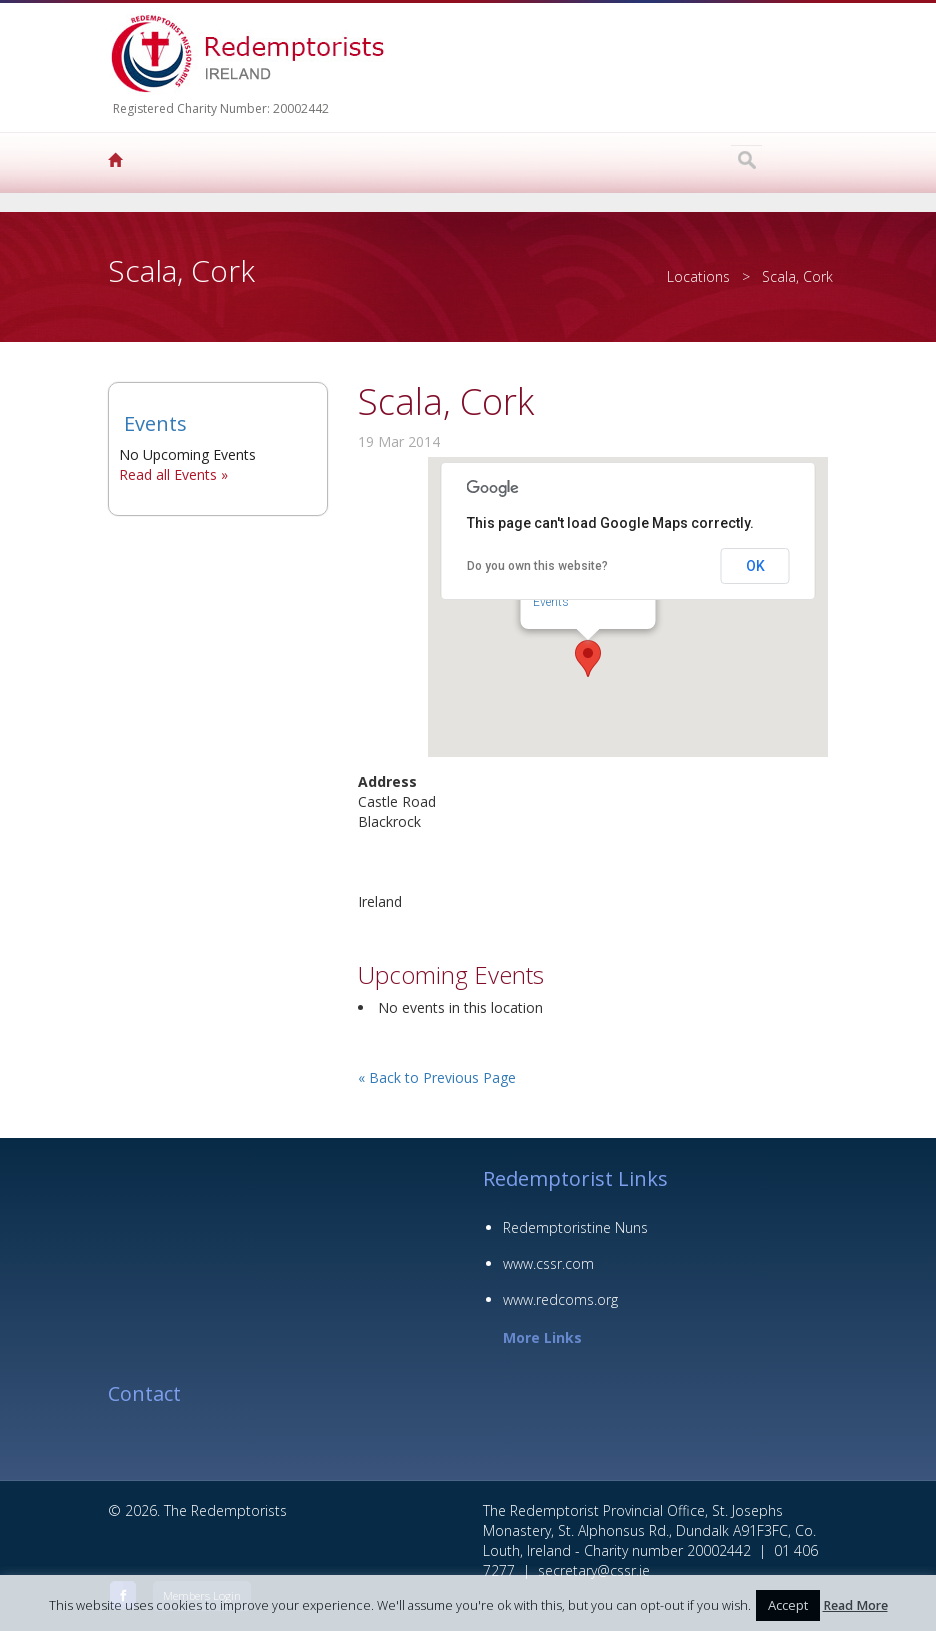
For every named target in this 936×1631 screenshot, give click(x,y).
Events (155, 423)
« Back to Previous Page (437, 1077)
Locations (698, 276)
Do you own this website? (537, 566)
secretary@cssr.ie (594, 1570)
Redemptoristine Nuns (575, 1227)
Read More (855, 1605)
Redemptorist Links (575, 1178)
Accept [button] (788, 1605)
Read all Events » (173, 474)
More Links (542, 1337)
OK (755, 566)
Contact (144, 1393)
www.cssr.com (548, 1263)
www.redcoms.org (560, 1299)
